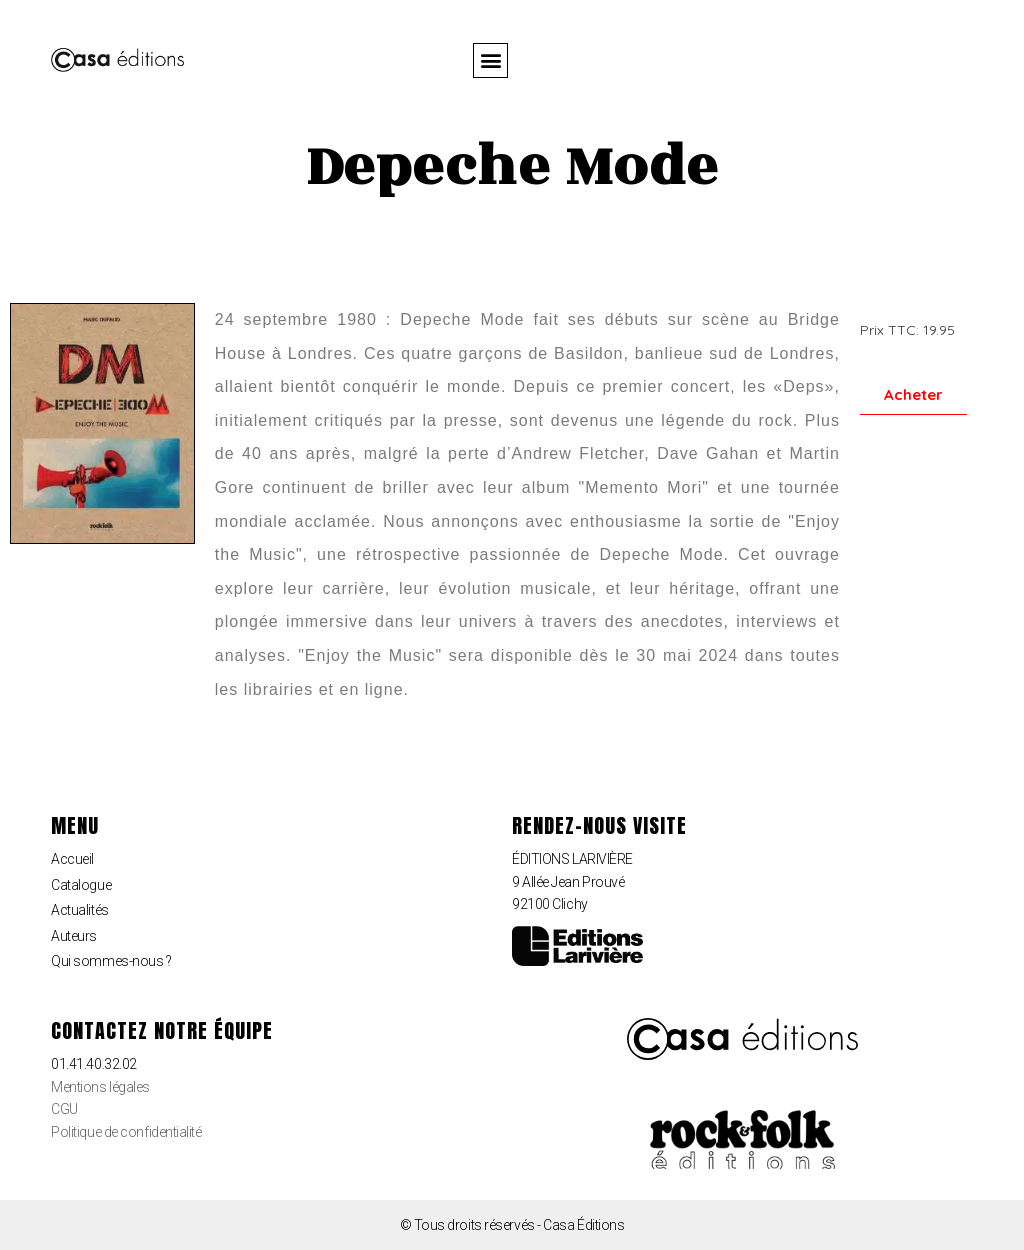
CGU (64, 1109)
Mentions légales (100, 1087)
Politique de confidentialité (126, 1132)
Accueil (72, 859)
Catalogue (81, 885)
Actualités (80, 910)
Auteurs (74, 936)
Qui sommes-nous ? (111, 961)
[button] (490, 60)
